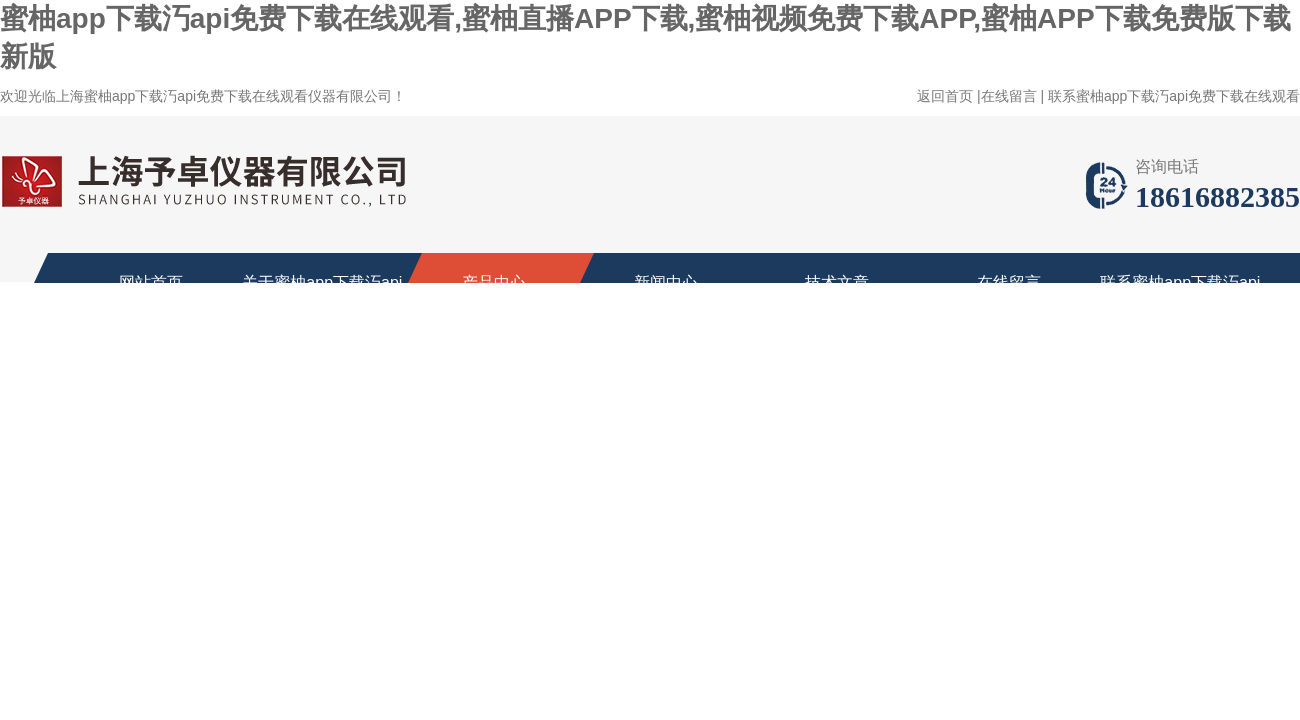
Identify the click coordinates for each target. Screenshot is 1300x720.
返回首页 (945, 96)
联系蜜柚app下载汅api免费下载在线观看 (1174, 96)
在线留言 (1009, 96)
